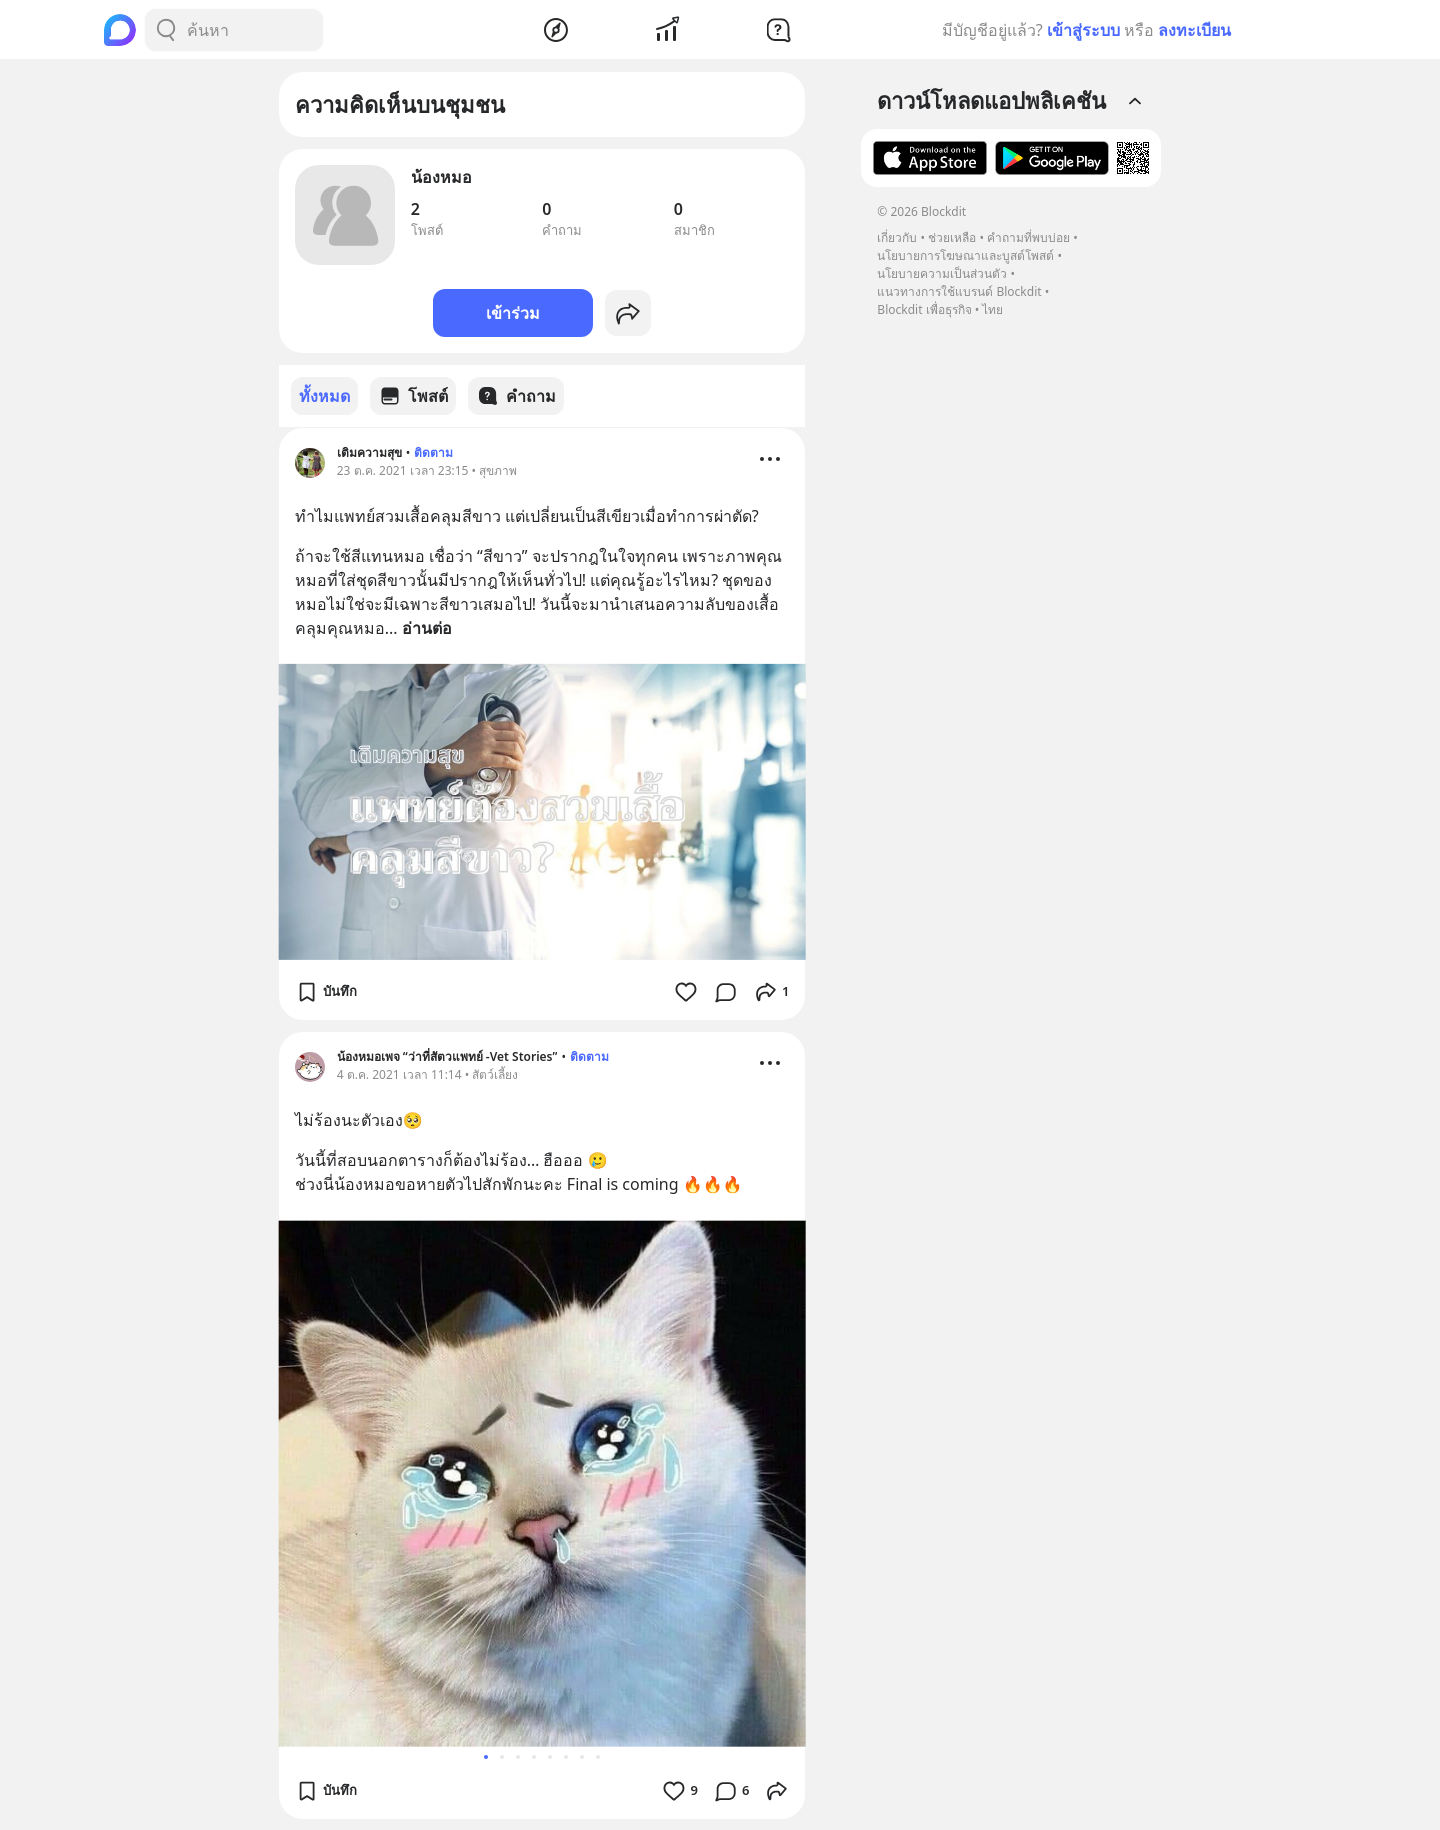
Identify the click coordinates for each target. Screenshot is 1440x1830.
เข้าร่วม (513, 313)
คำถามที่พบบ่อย (1028, 237)
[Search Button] (166, 30)
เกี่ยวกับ (897, 237)
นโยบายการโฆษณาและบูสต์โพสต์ (965, 255)
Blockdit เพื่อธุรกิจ (924, 309)
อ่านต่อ (427, 627)
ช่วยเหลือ (952, 237)
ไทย (992, 309)
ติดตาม (433, 451)
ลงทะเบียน (1194, 30)
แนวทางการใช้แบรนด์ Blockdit (959, 291)
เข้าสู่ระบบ (1083, 30)
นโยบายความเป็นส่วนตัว (942, 273)
